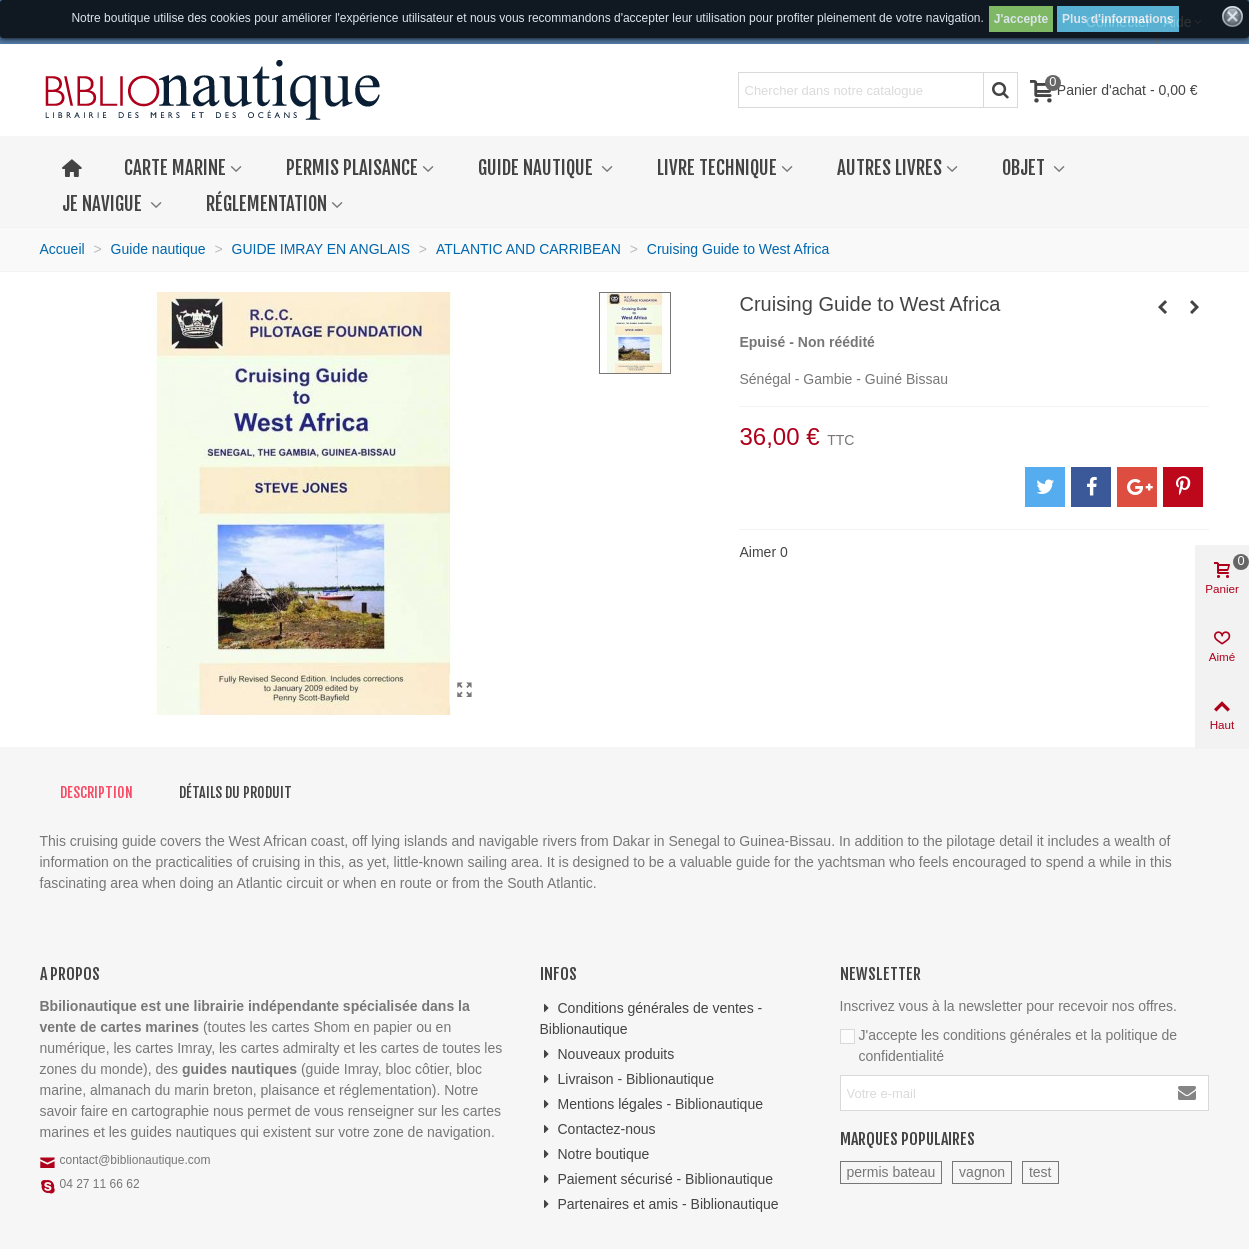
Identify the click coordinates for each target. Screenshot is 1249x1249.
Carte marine (175, 168)
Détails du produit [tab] (235, 792)
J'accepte (1021, 19)
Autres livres (889, 168)
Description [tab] (96, 792)
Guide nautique (537, 168)
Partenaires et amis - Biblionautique (659, 1204)
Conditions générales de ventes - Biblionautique (651, 1017)
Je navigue (104, 204)
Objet (1025, 168)
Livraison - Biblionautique (627, 1079)
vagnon (982, 1172)
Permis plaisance (352, 168)
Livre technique (717, 168)
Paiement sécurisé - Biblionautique (657, 1179)
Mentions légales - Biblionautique (651, 1104)
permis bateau (891, 1172)
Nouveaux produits (607, 1054)
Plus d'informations (1118, 19)
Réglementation (266, 204)
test (1040, 1172)
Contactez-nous (598, 1129)
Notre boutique (595, 1154)
